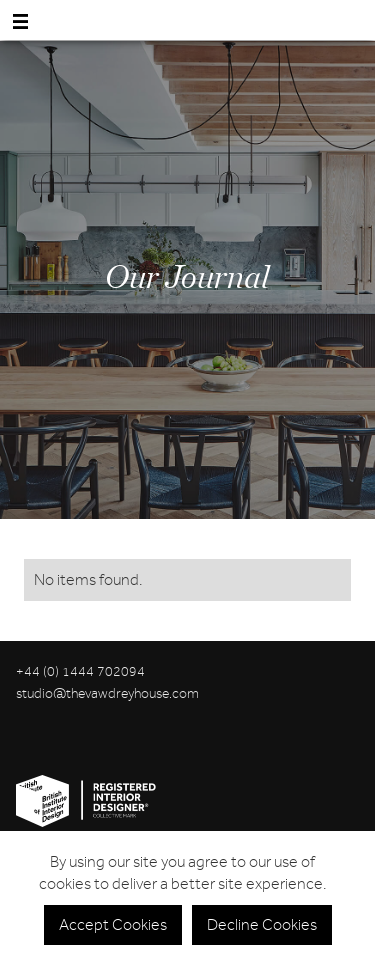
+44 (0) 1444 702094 (80, 671)
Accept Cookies (113, 925)
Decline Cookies (262, 925)
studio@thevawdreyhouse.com (107, 693)
